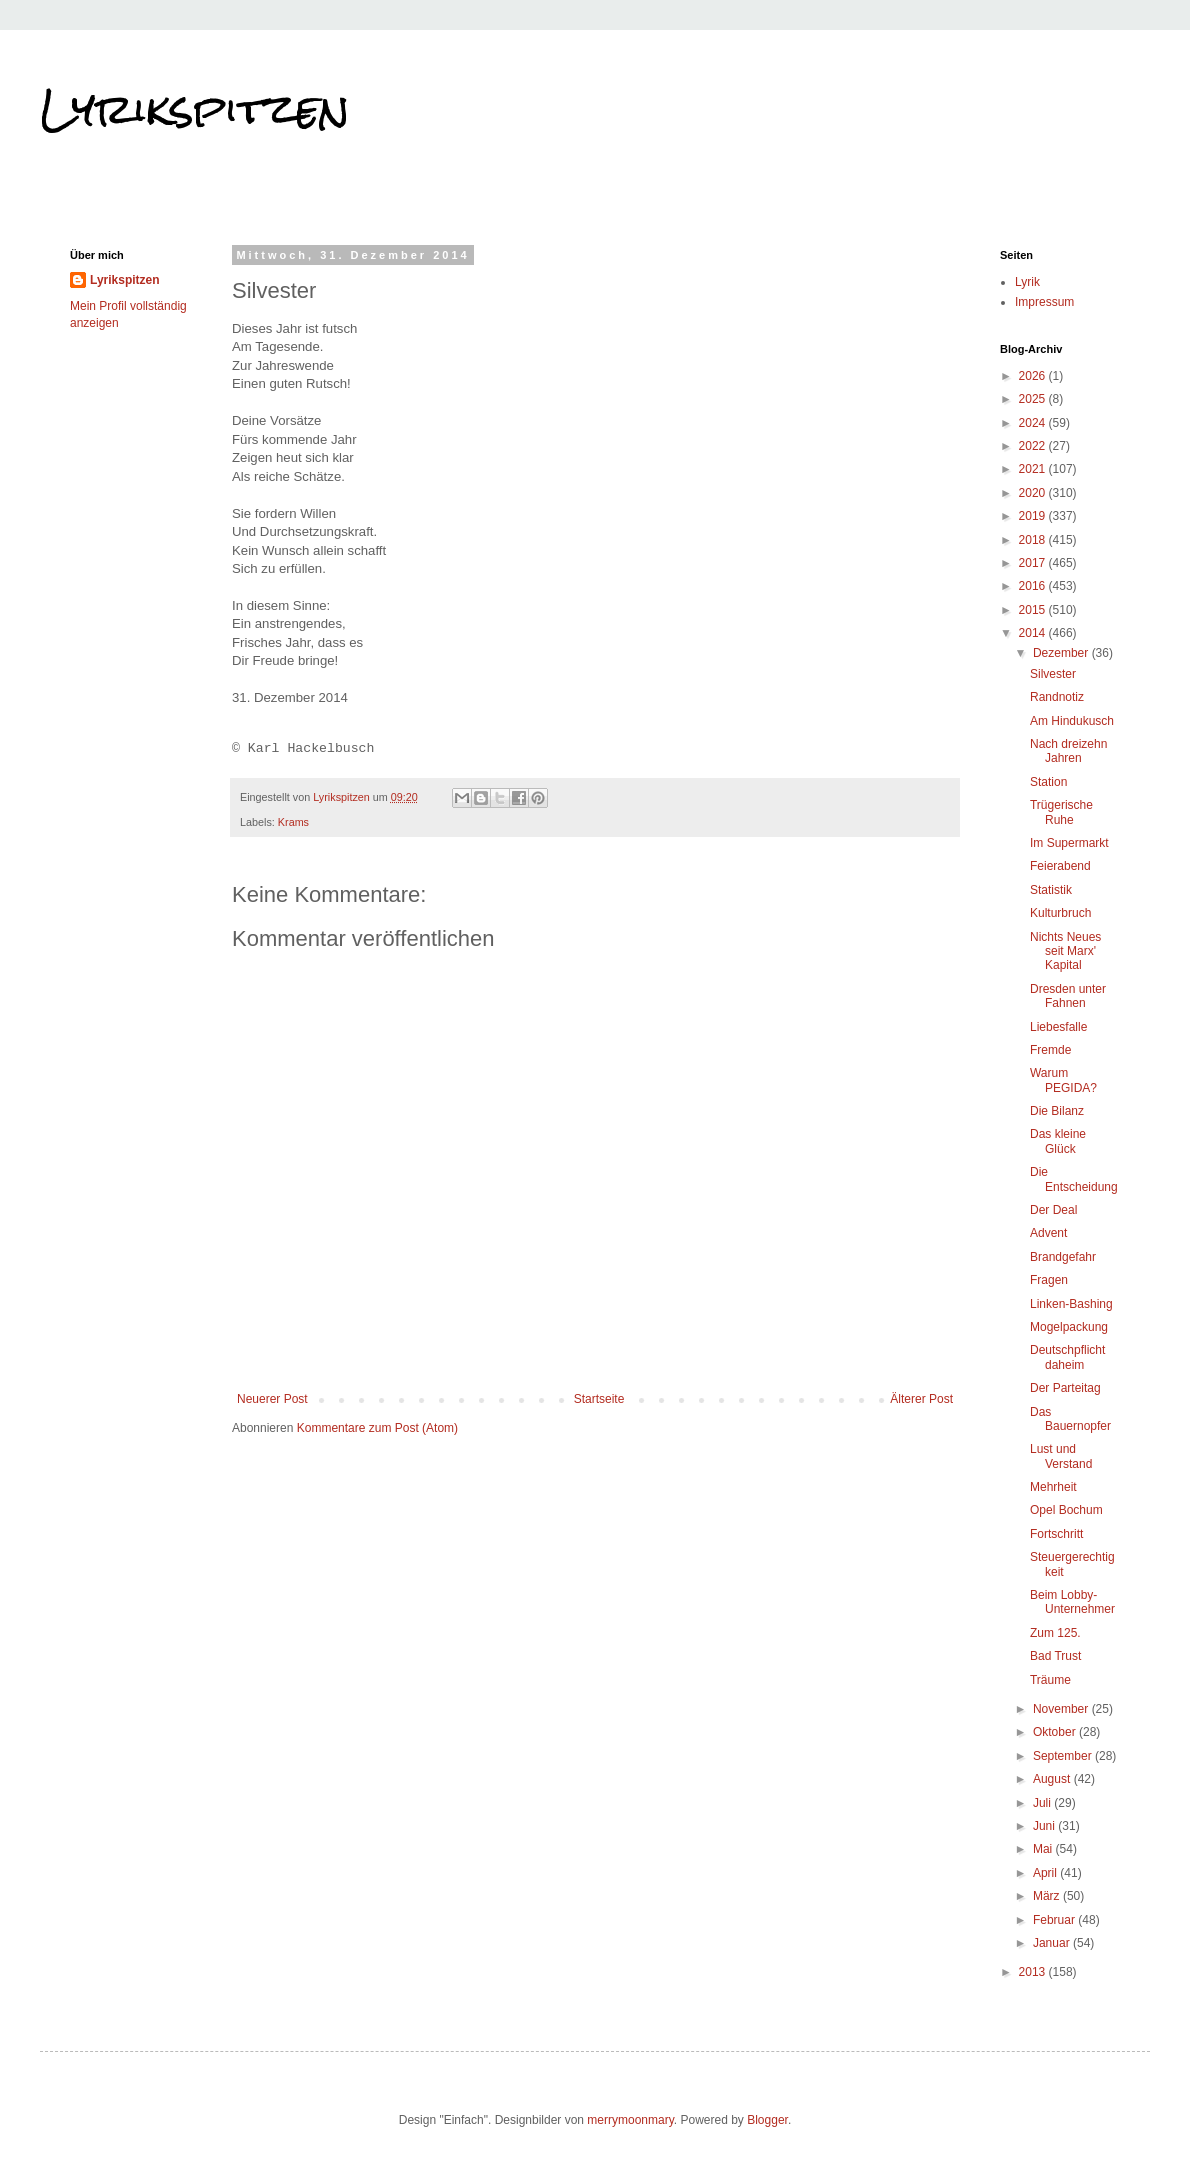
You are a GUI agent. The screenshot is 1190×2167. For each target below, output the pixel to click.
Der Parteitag (1065, 1388)
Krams (293, 822)
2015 (1034, 610)
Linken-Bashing (1071, 1304)
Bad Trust (1055, 1656)
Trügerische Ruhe (1061, 812)
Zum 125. (1055, 1633)
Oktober (1056, 1732)
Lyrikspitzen (195, 109)
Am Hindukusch (1072, 721)
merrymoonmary (630, 2120)
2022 (1034, 446)
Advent (1048, 1233)
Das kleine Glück (1058, 1141)
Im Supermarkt (1069, 843)
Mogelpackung (1069, 1327)
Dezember (1062, 653)
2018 (1034, 540)
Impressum (1044, 302)
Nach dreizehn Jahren (1068, 751)
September (1064, 1756)
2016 (1034, 586)
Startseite (599, 1399)
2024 (1034, 423)
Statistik (1051, 890)
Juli (1043, 1803)
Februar (1055, 1920)
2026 (1034, 376)
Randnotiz (1057, 697)
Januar (1053, 1943)
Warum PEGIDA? (1063, 1080)
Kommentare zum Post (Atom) (377, 1428)
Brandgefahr (1063, 1257)
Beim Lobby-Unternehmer (1072, 1602)
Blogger (767, 2120)
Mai (1044, 1849)
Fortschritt (1056, 1534)
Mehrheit (1053, 1487)
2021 (1034, 469)
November (1062, 1709)
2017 (1034, 563)
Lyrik (1027, 282)
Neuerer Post (272, 1399)
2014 (1034, 633)
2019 (1034, 516)
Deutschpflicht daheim (1067, 1357)
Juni (1045, 1826)
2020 (1034, 493)
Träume (1050, 1680)
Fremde (1050, 1050)
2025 (1034, 399)
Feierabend (1060, 866)
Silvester (1053, 674)
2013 (1034, 1972)
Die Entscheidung (1074, 1179)
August (1053, 1779)
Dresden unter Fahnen (1068, 996)
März (1048, 1896)
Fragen (1049, 1280)
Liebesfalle (1058, 1027)
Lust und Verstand (1061, 1456)
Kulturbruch (1060, 913)
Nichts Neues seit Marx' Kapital (1065, 951)
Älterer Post (921, 1399)
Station (1048, 782)
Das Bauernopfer (1070, 1419)
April (1046, 1873)
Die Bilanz (1057, 1111)
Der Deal (1053, 1210)
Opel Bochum (1066, 1510)
